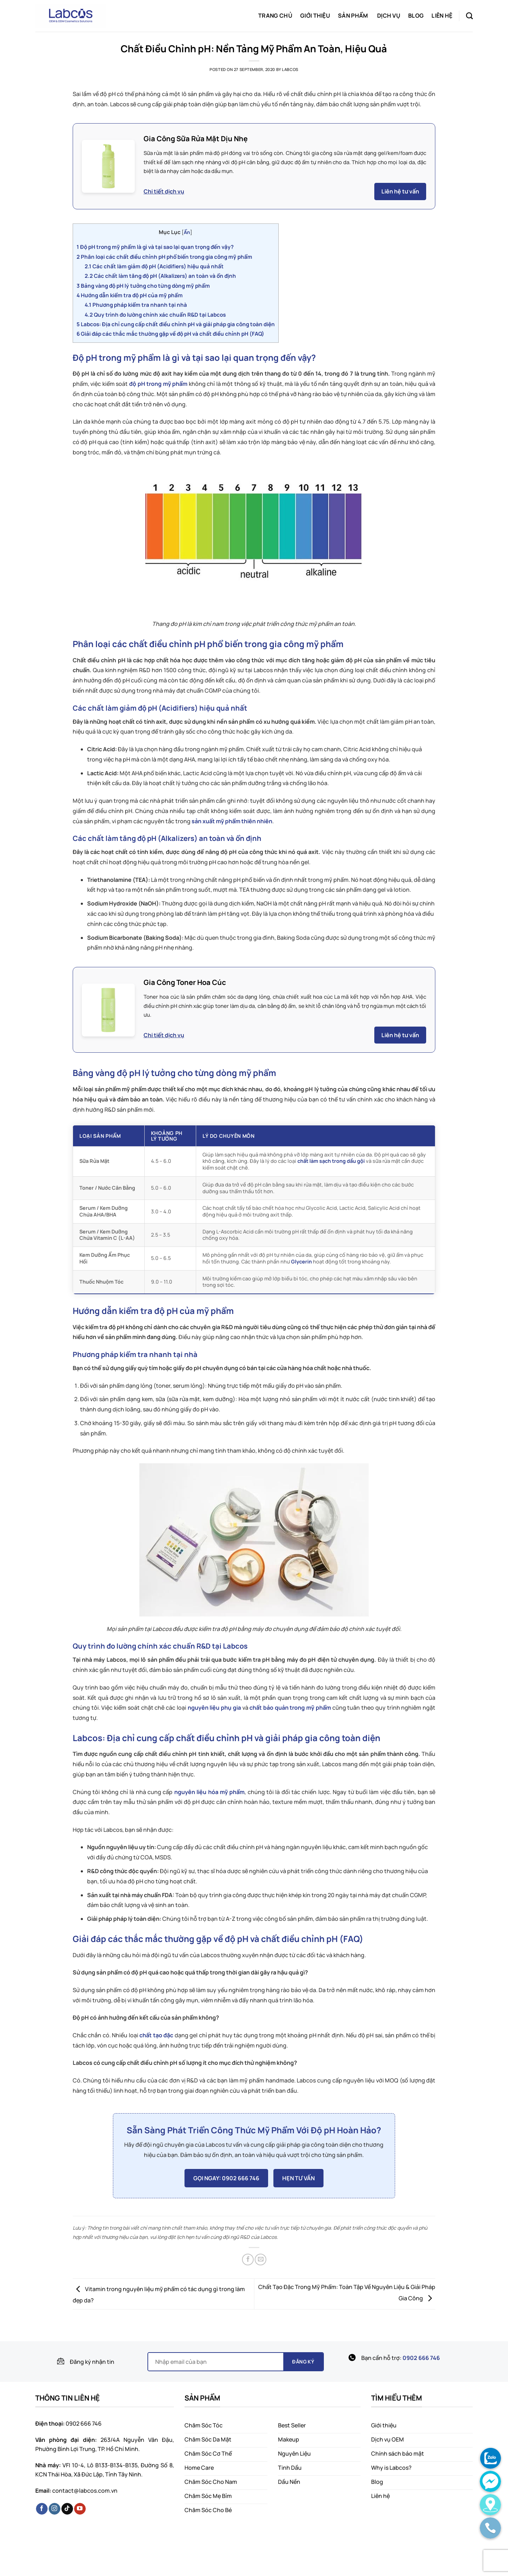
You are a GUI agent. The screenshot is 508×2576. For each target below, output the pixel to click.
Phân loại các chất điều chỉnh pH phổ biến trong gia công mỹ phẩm (164, 257)
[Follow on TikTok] (67, 2509)
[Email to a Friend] (260, 2259)
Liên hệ (441, 15)
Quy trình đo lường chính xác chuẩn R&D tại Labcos (155, 314)
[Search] (469, 15)
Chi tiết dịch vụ (164, 191)
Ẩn (187, 232)
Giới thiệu (315, 15)
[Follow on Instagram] (54, 2509)
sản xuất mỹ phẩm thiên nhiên (232, 821)
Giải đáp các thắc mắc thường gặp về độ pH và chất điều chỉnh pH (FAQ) (170, 333)
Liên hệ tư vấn (400, 191)
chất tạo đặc (156, 2035)
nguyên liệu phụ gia (214, 1707)
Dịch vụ (388, 15)
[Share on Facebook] (248, 2259)
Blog (416, 15)
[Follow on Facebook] (42, 2509)
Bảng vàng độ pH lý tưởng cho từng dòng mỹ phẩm (143, 285)
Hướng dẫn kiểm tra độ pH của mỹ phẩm (130, 295)
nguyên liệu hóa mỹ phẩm (209, 1792)
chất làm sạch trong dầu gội (331, 1161)
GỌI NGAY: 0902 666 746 (226, 2178)
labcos (290, 69)
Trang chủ (275, 15)
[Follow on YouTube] (80, 2509)
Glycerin (301, 1261)
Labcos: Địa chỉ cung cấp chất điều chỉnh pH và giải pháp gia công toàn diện (176, 324)
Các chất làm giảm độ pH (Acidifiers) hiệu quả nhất (154, 266)
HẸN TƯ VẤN (298, 2178)
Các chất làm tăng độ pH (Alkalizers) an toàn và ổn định (160, 276)
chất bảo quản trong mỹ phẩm (290, 1707)
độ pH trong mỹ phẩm (158, 384)
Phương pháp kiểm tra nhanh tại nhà (136, 305)
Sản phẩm (353, 15)
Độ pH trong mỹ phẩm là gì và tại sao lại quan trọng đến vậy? (155, 247)
